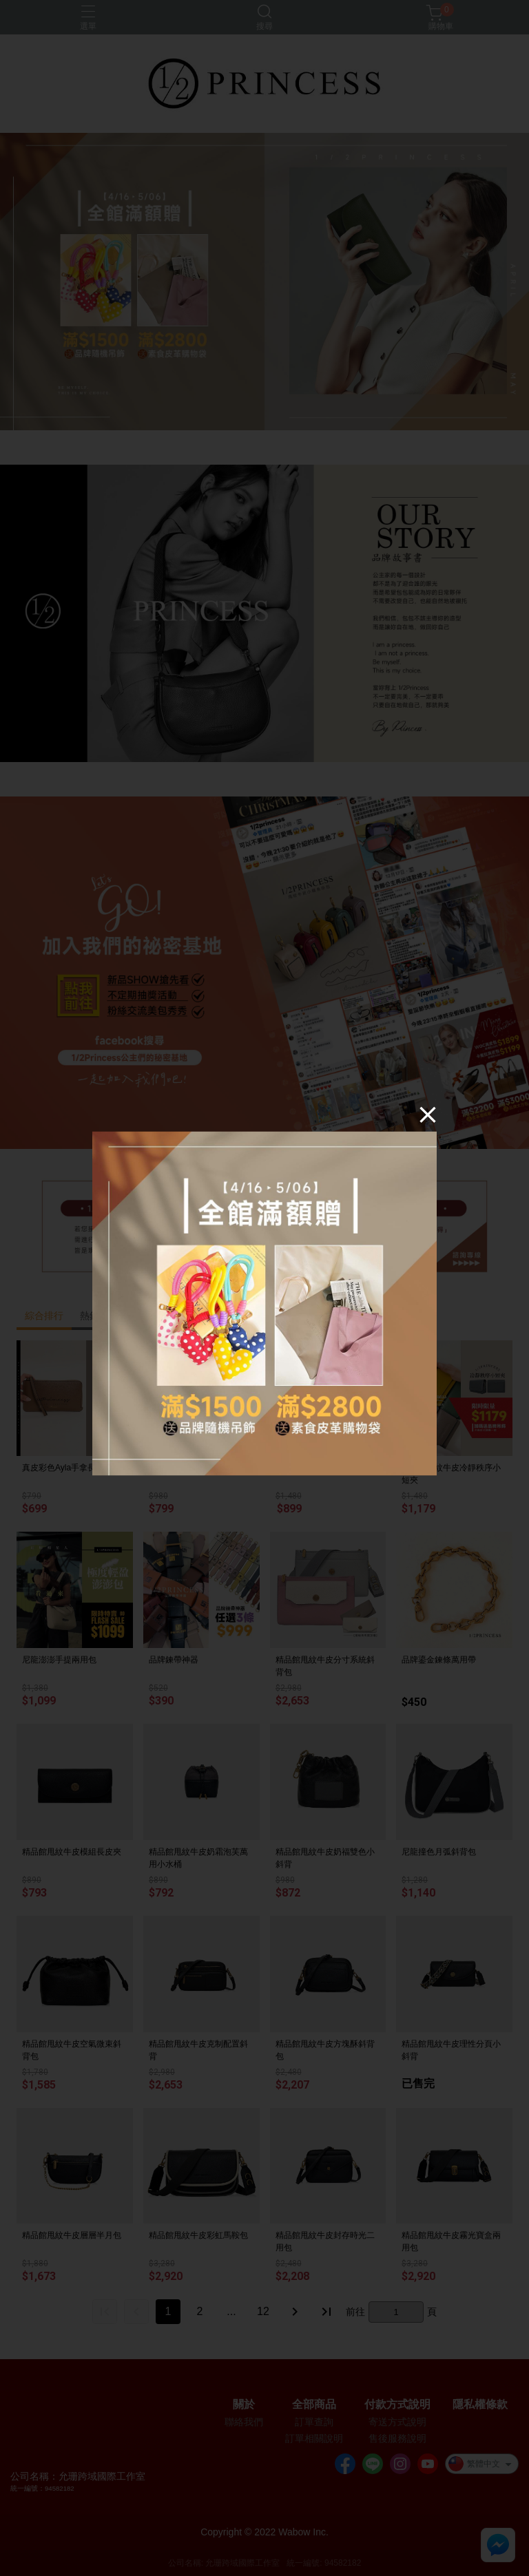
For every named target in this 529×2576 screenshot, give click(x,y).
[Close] (428, 1114)
